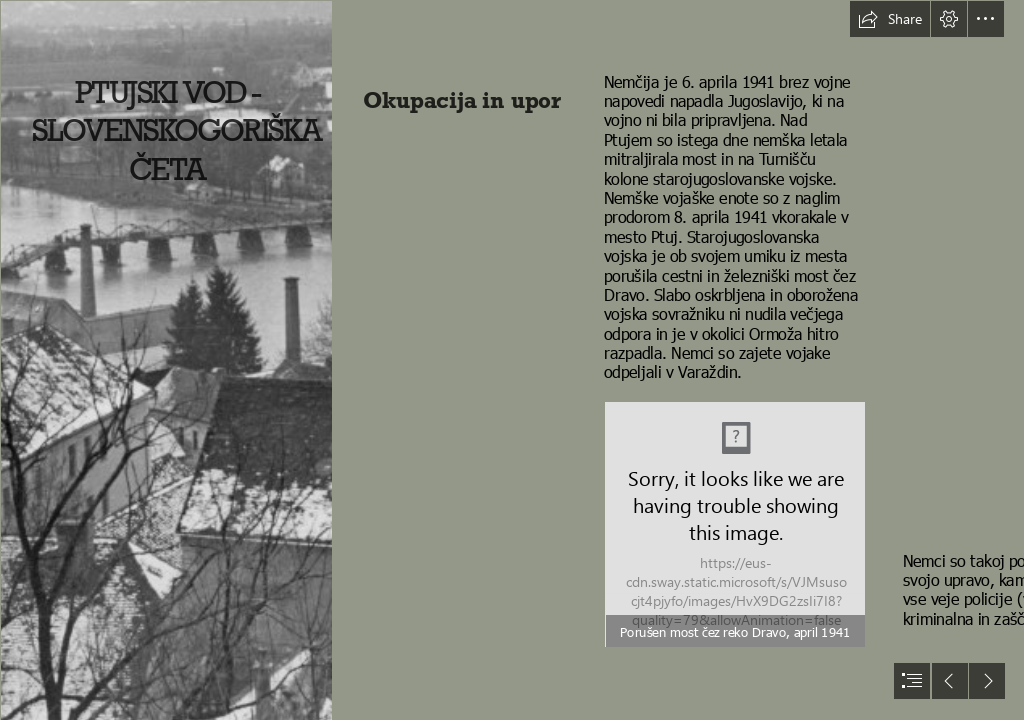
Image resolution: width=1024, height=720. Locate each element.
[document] (512, 360)
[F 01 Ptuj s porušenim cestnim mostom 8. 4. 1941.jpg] (166, 360)
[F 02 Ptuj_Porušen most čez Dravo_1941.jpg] (735, 524)
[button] (890, 19)
